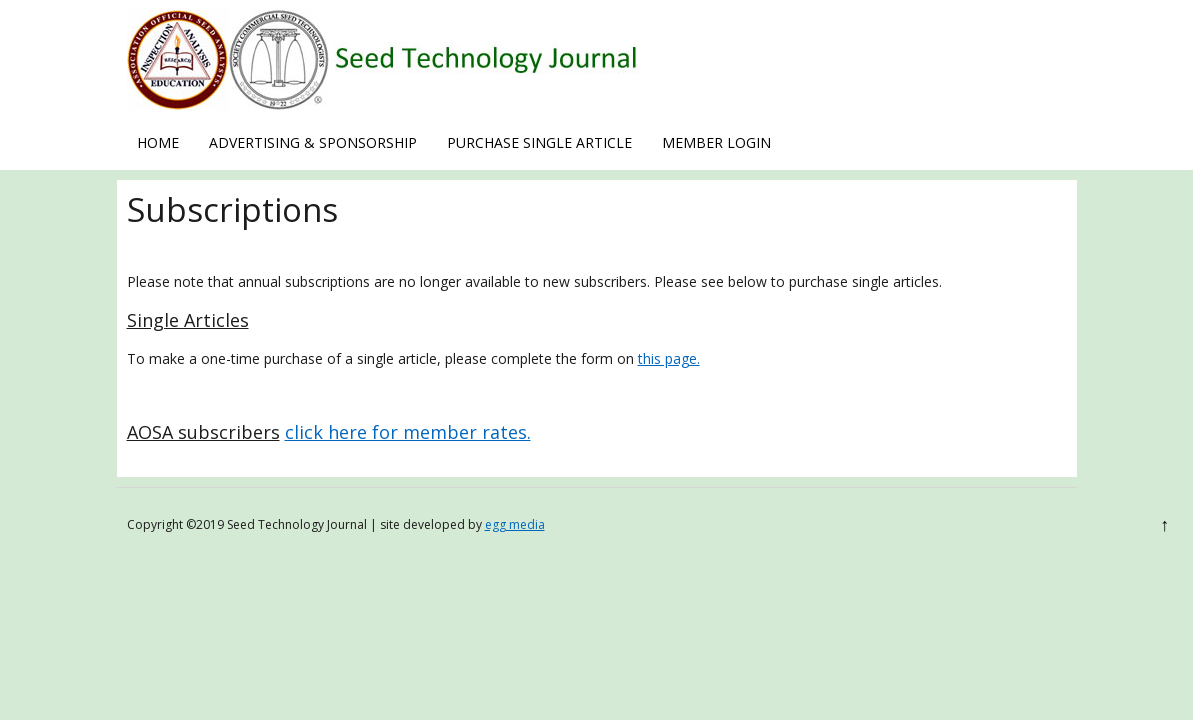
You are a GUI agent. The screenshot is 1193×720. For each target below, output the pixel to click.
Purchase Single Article (539, 142)
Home (158, 142)
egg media (515, 524)
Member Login (716, 142)
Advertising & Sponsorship (313, 142)
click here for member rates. (408, 432)
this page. (669, 358)
